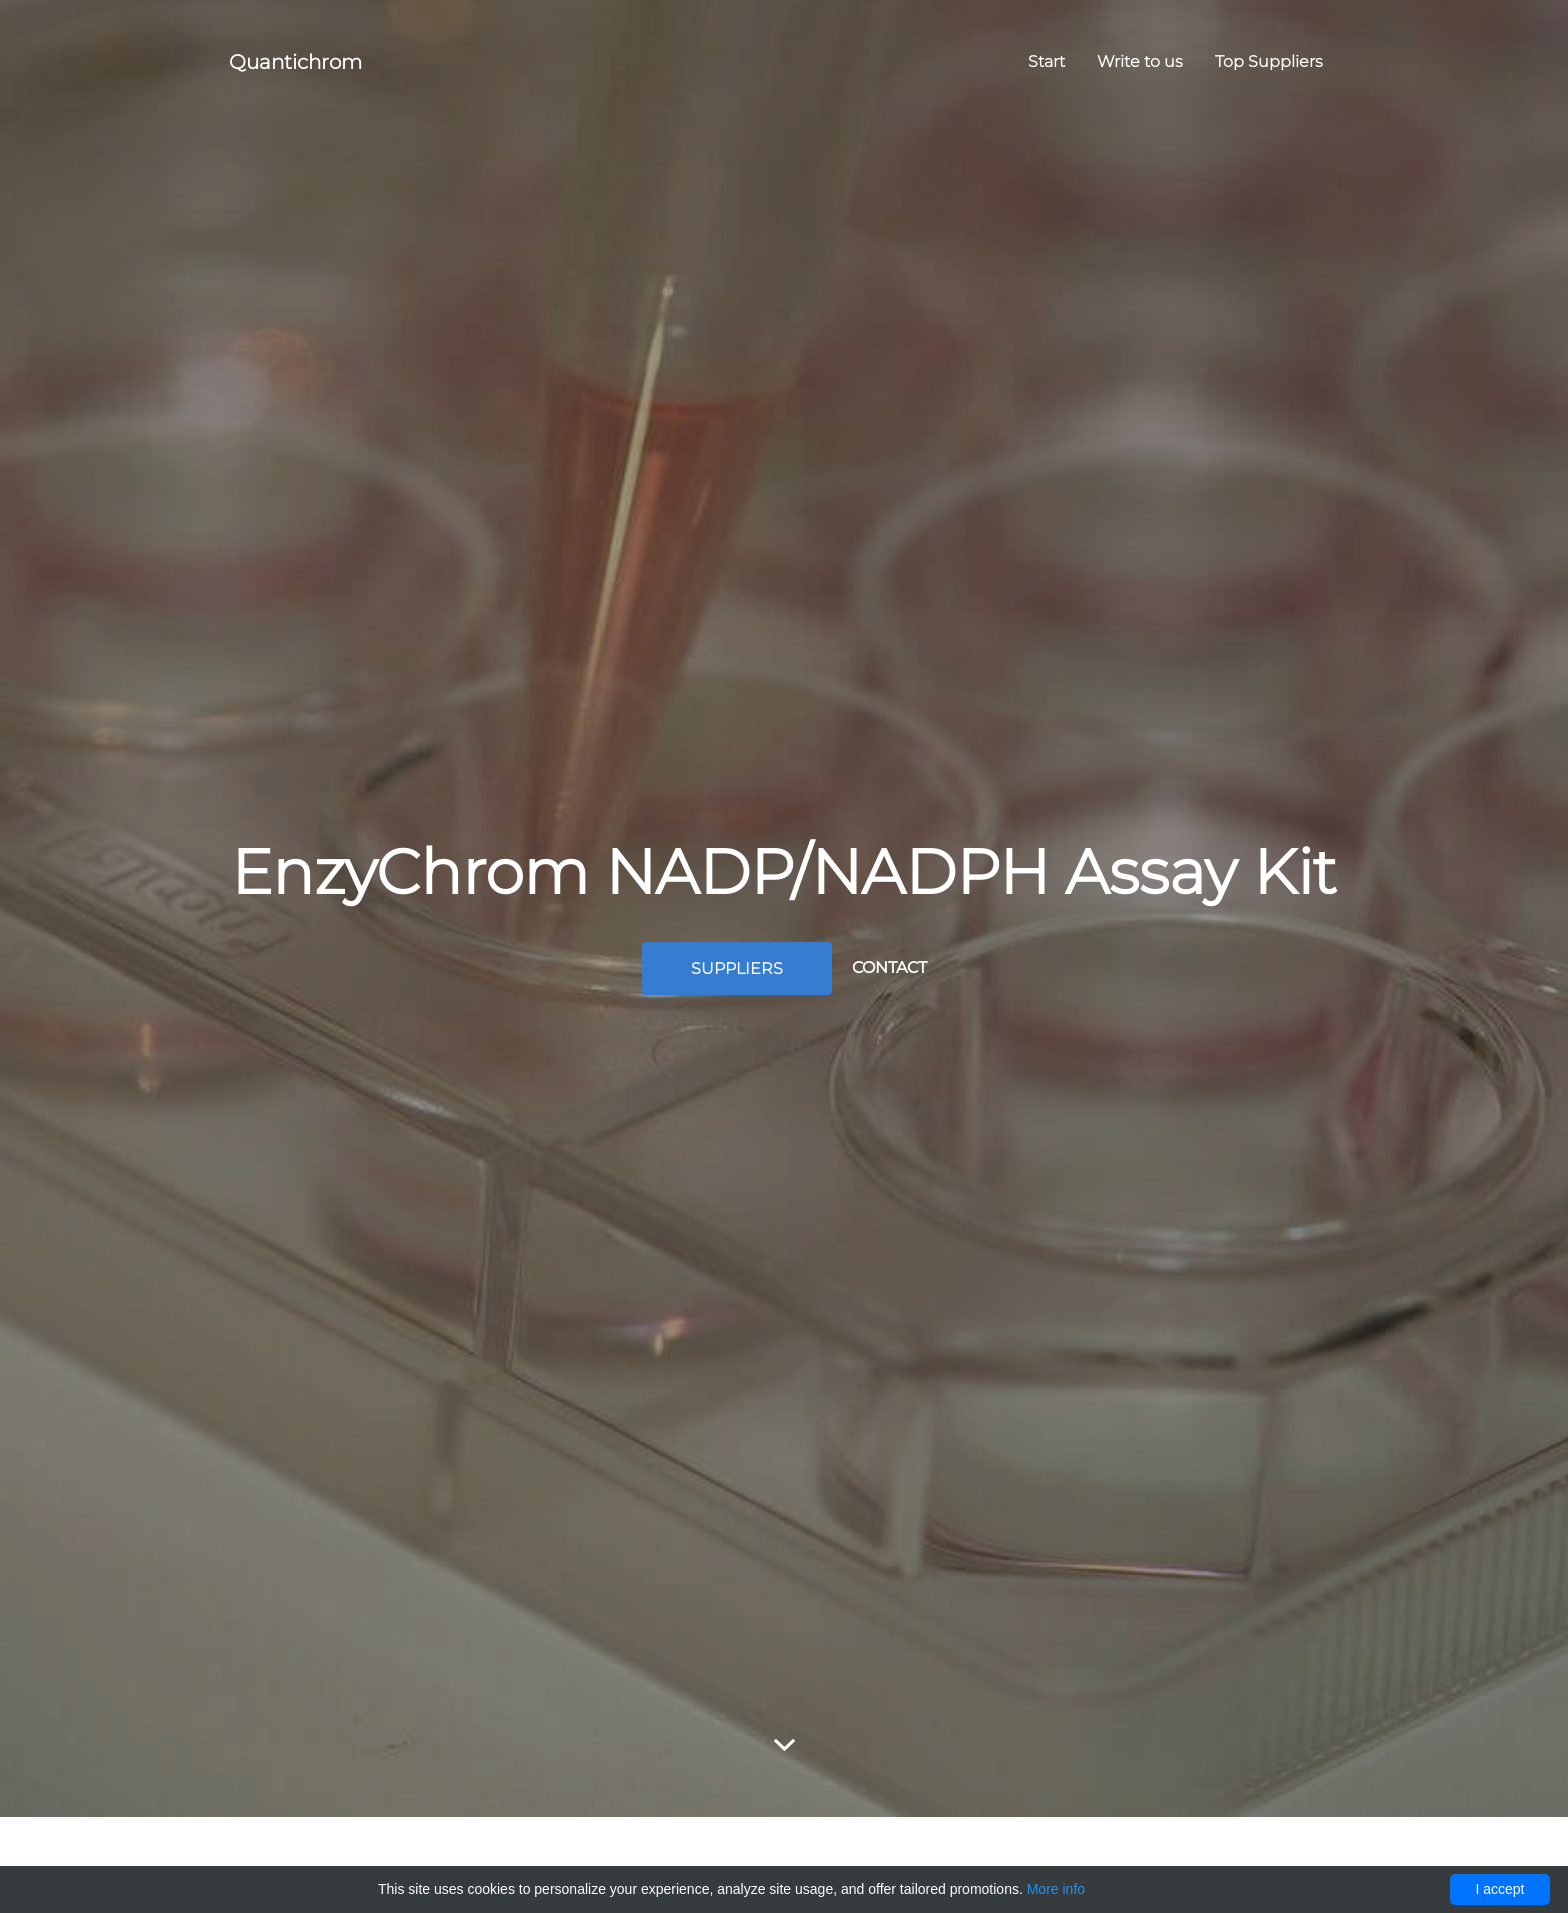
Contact (889, 967)
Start (1046, 61)
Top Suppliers (1269, 61)
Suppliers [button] (737, 968)
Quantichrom (295, 62)
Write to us (1140, 61)
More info (1056, 1889)
